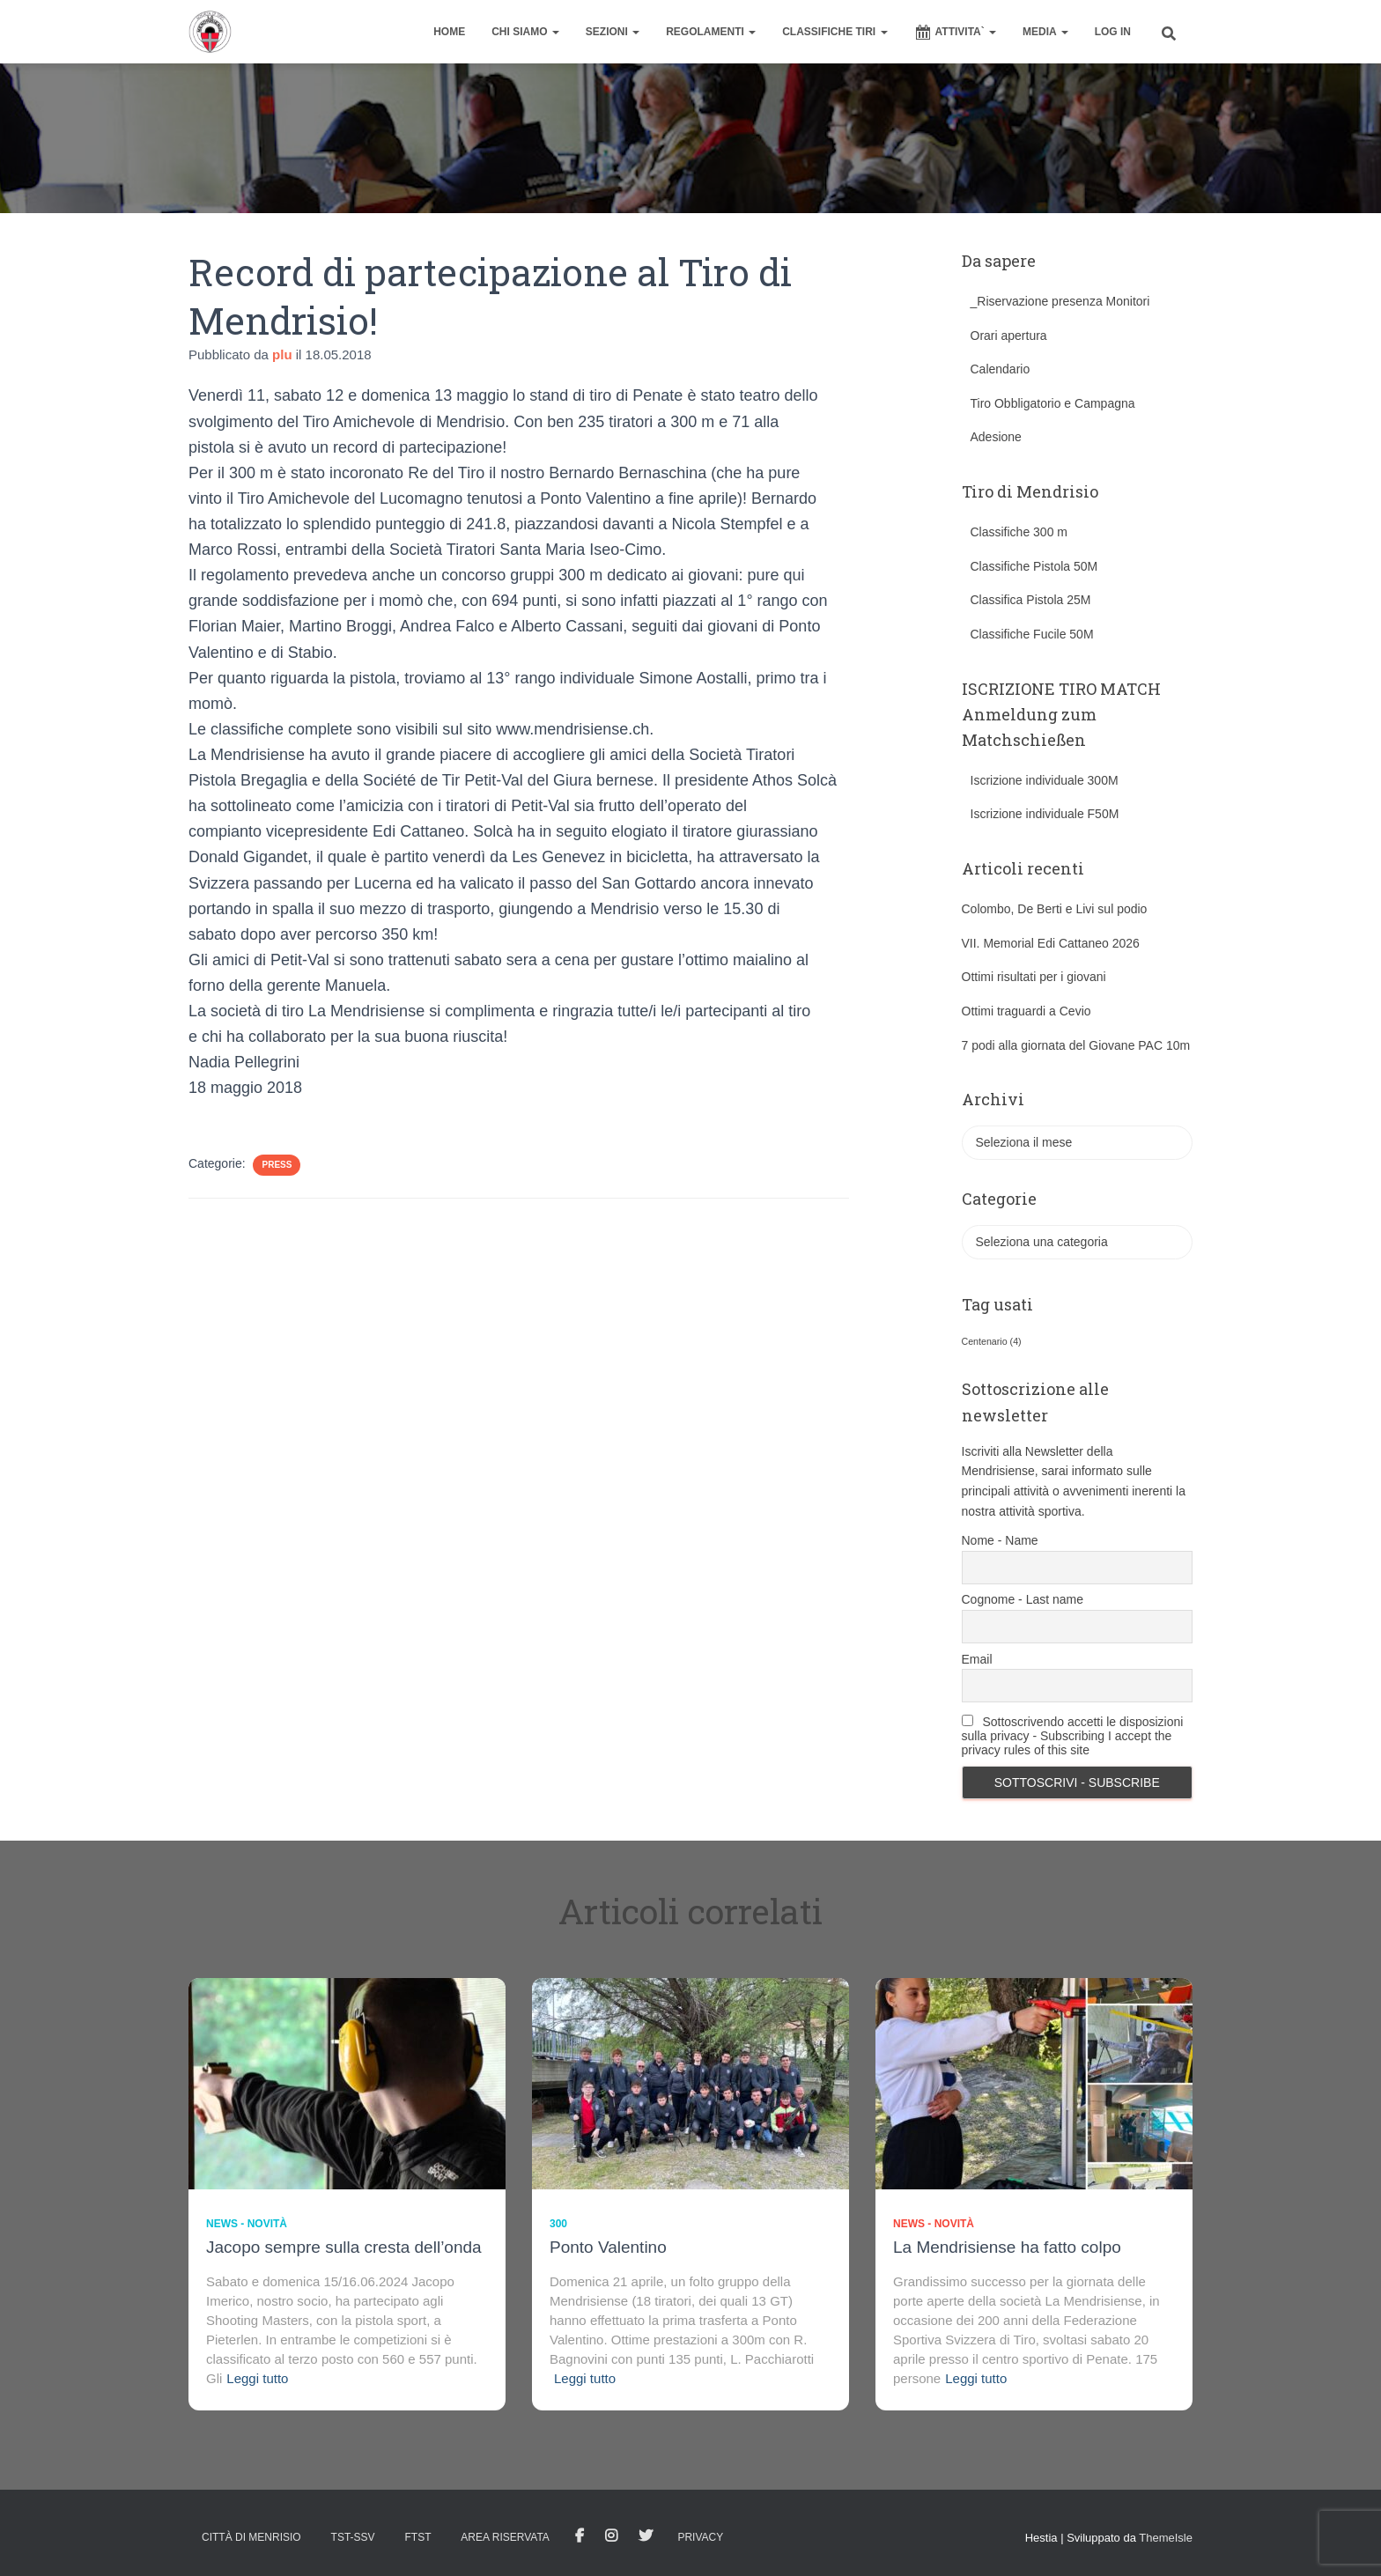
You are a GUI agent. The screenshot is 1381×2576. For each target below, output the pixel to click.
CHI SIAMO (525, 32)
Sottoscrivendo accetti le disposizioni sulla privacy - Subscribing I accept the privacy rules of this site (1073, 1736)
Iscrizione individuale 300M (1045, 780)
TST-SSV (353, 2537)
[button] (554, 32)
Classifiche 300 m (1019, 532)
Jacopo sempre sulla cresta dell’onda (344, 2247)
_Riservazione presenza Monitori (1060, 301)
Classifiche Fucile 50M (1032, 634)
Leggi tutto (257, 2378)
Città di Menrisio (251, 2537)
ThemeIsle (1166, 2537)
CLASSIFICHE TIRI (834, 32)
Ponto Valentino (608, 2247)
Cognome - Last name (1023, 1599)
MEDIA (1045, 32)
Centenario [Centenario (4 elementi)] (992, 1341)
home (449, 32)
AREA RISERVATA (505, 2537)
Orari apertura (1009, 335)
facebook (579, 2536)
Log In (1113, 32)
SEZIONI (612, 32)
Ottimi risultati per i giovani (1034, 977)
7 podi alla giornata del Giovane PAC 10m (1076, 1045)
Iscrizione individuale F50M (1045, 814)
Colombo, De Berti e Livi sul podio (1055, 909)
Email (977, 1659)
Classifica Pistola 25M (1031, 600)
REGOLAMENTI (711, 32)
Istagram (611, 2536)
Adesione (996, 437)
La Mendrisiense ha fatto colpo (1007, 2247)
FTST (417, 2537)
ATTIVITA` (955, 32)
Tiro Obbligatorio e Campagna (1053, 403)
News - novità (246, 2224)
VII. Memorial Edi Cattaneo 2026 (1051, 943)
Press (277, 1165)
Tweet (645, 2536)
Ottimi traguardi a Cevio (1026, 1011)
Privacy (700, 2537)
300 (558, 2224)
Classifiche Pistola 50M (1034, 566)
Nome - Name (1000, 1540)
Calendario (1000, 369)
